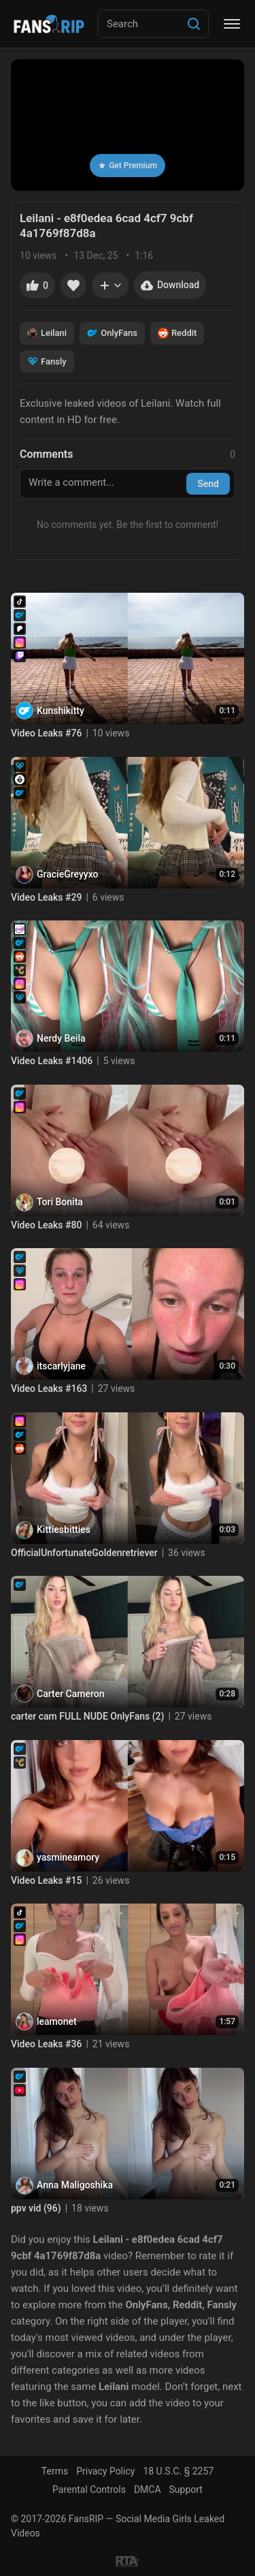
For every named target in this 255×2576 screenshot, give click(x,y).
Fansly (47, 361)
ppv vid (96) (36, 2208)
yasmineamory (68, 1857)
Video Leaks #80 (46, 1225)
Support (186, 2489)
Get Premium (127, 165)
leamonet (57, 2021)
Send (208, 483)
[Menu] (232, 24)
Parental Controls (89, 2489)
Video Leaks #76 (46, 733)
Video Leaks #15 (46, 1880)
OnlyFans (112, 333)
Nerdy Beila (61, 1038)
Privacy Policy (105, 2471)
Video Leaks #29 (46, 897)
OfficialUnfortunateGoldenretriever (84, 1552)
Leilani (47, 333)
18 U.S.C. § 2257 (178, 2471)
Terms (54, 2471)
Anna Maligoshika (75, 2184)
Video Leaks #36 (46, 2043)
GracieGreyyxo (67, 874)
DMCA (147, 2489)
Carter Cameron (70, 1693)
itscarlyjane (61, 1366)
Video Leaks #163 (49, 1388)
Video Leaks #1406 (51, 1060)
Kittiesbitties (63, 1529)
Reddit (177, 333)
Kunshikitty (60, 710)
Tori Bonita (60, 1201)
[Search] (193, 23)
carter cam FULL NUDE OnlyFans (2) (87, 1716)
